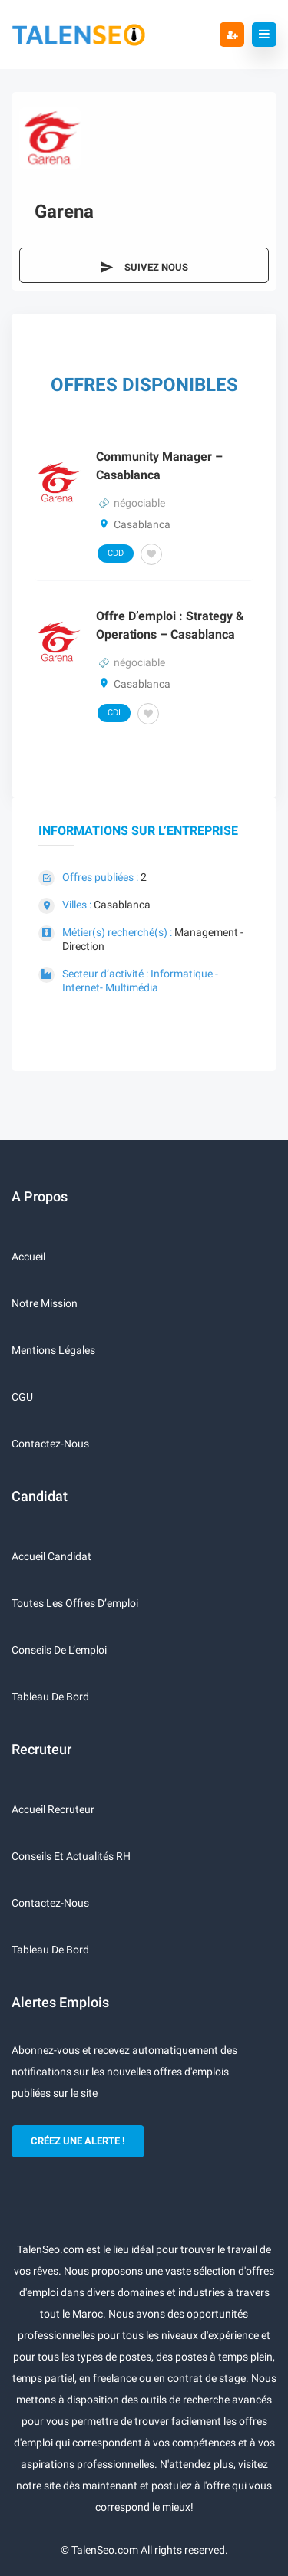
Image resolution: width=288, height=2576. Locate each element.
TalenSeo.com (104, 2550)
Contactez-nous (50, 1444)
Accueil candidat (51, 1556)
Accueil (28, 1256)
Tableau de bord (50, 1697)
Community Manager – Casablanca (159, 465)
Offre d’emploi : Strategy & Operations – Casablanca (170, 625)
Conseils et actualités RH (71, 1856)
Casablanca (122, 905)
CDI (114, 713)
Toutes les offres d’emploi (75, 1603)
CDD (116, 553)
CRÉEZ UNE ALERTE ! (78, 2141)
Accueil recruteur (53, 1809)
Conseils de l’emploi (59, 1650)
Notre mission (45, 1303)
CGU (22, 1397)
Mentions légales (53, 1350)
